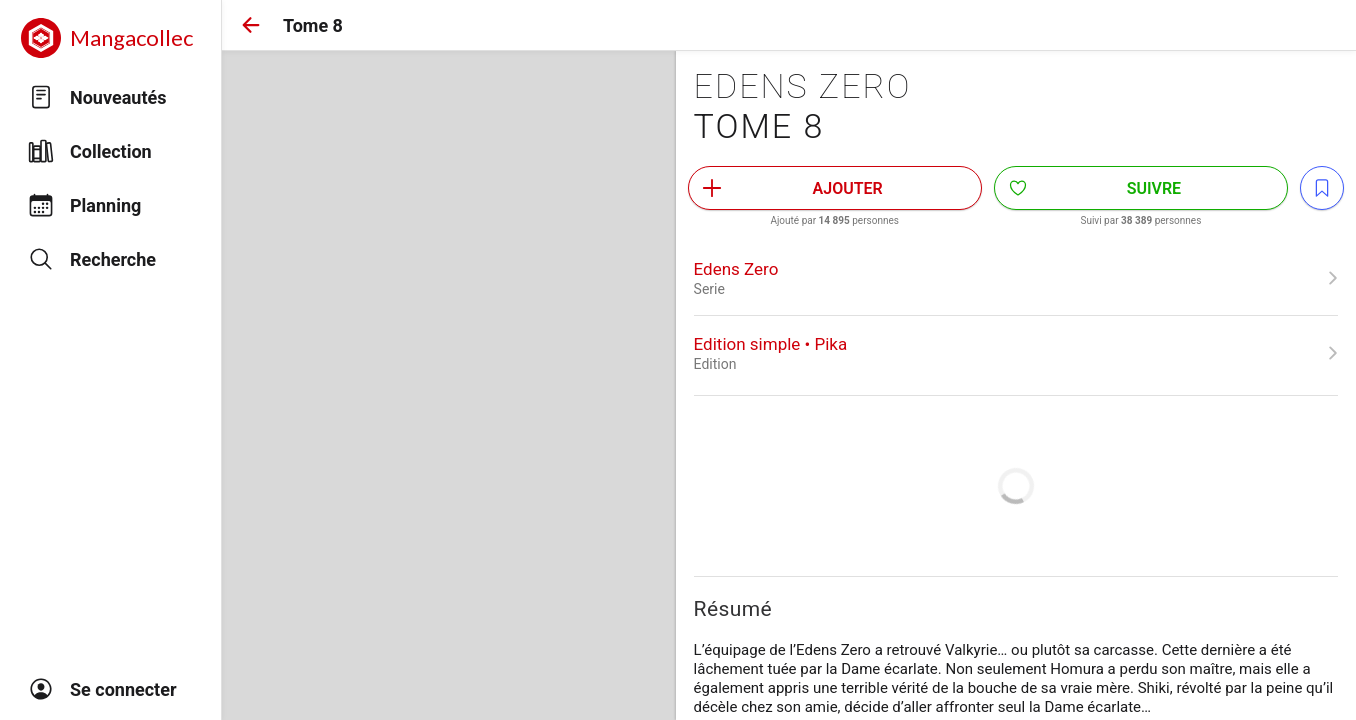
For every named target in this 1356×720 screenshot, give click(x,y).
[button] (251, 25)
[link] (1016, 278)
